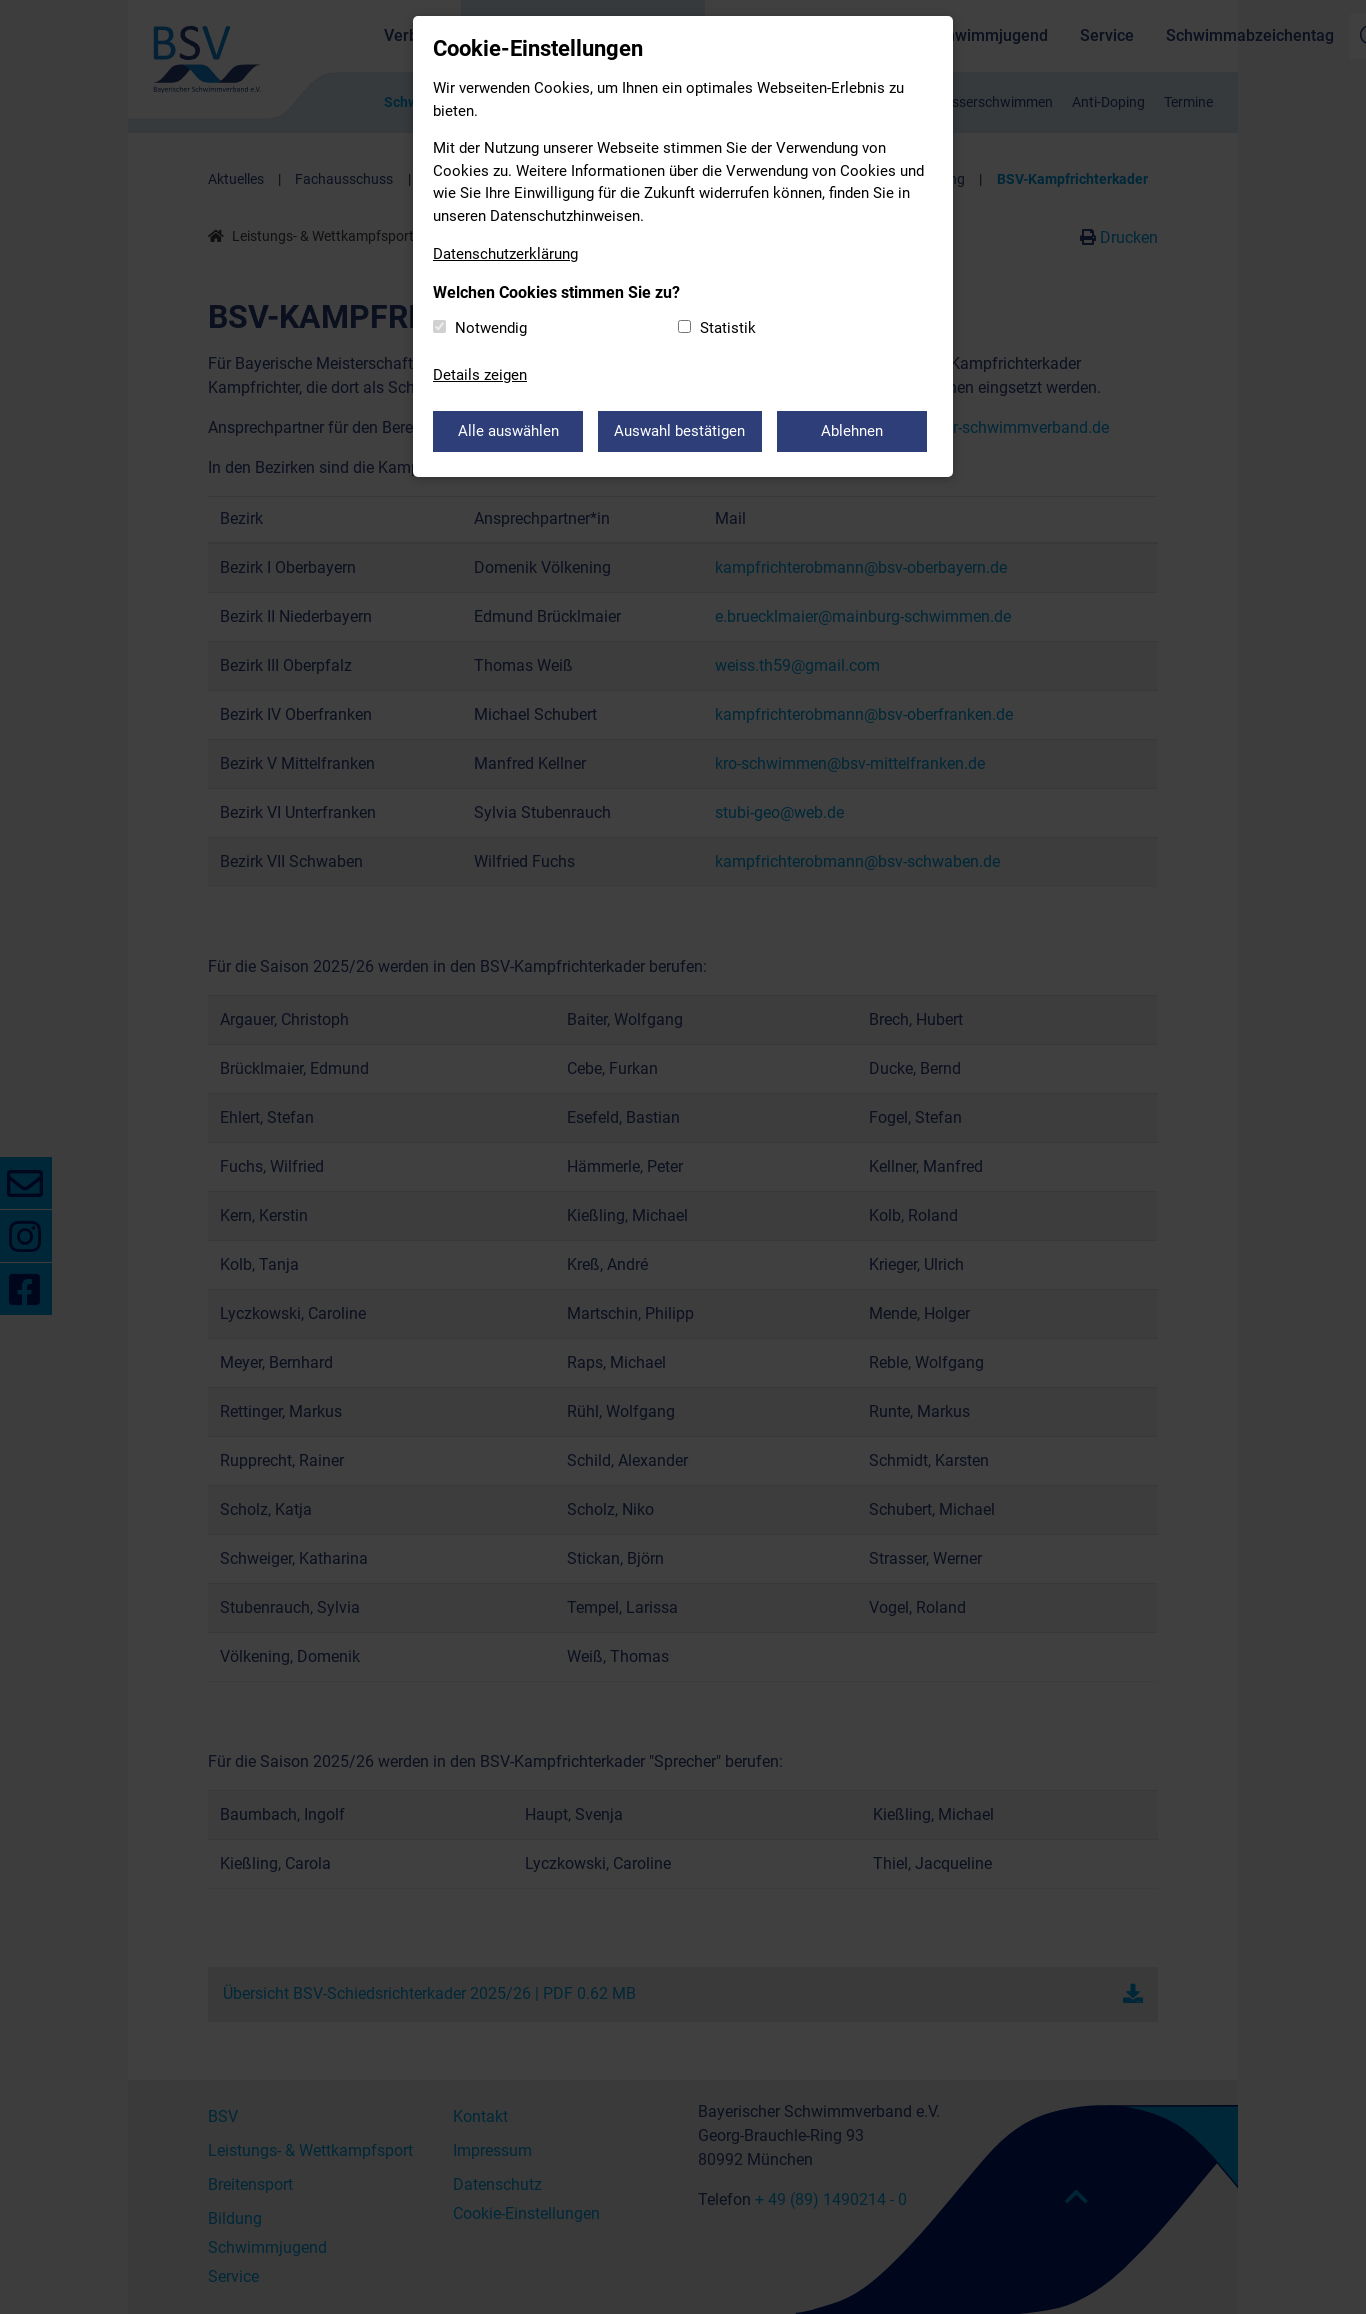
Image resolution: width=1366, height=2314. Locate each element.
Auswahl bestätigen (680, 431)
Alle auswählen (508, 431)
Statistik (728, 328)
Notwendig (491, 328)
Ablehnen (853, 431)
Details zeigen (480, 375)
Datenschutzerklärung (505, 254)
